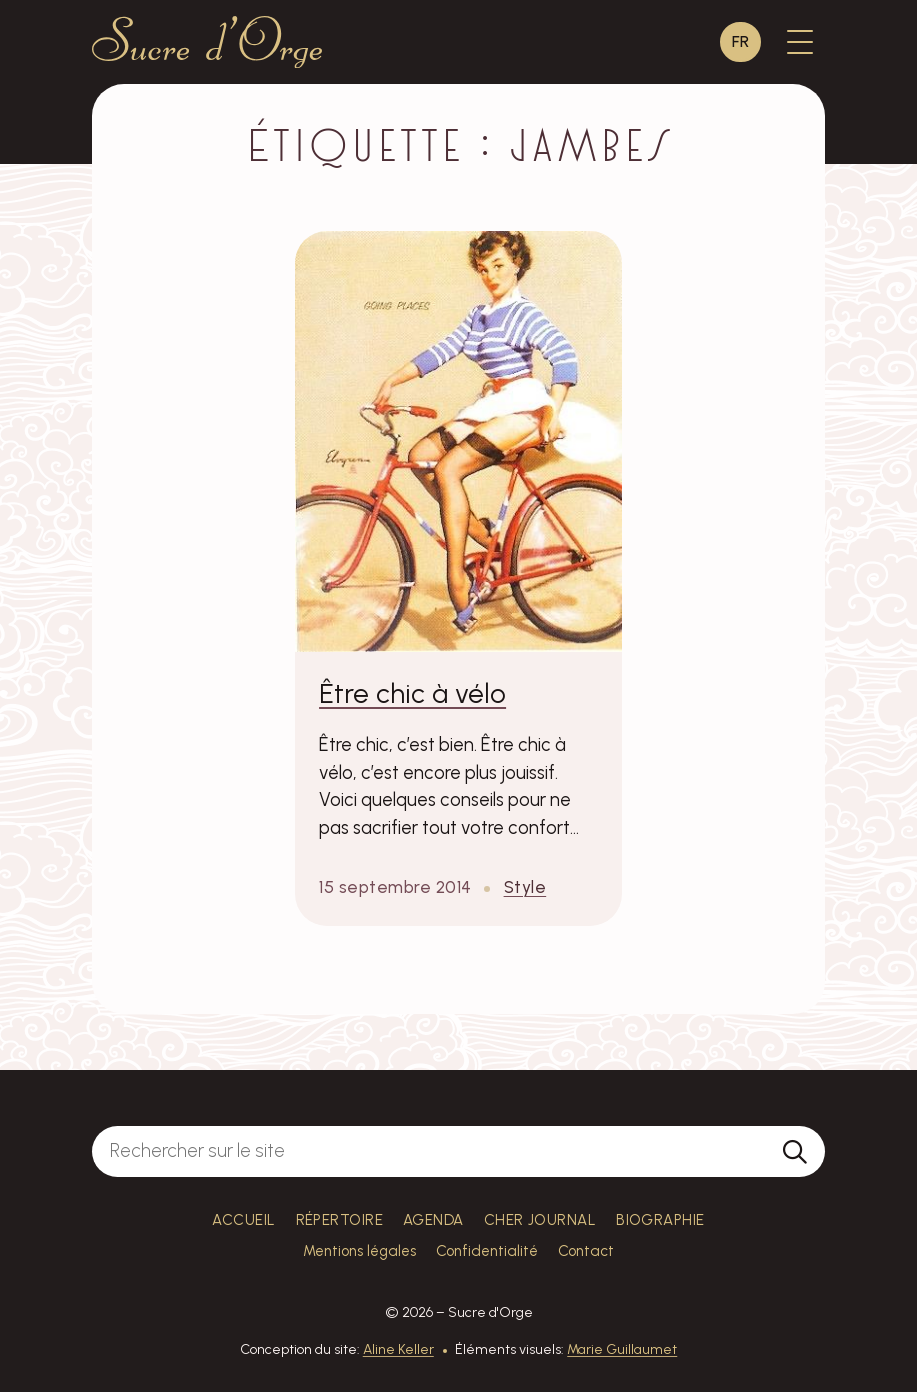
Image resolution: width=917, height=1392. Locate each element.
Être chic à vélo (412, 693)
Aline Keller (398, 1349)
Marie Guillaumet (622, 1349)
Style (525, 887)
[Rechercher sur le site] (428, 1152)
